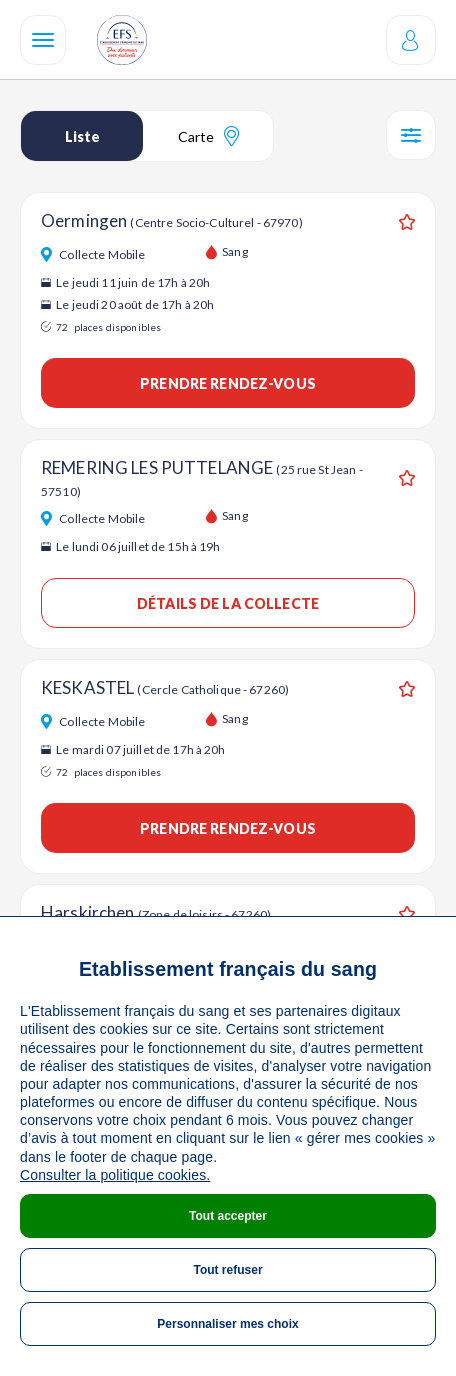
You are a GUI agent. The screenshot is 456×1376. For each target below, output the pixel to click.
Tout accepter (228, 1216)
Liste (82, 136)
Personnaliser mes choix (227, 1324)
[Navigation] (43, 40)
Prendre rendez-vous (228, 383)
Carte (208, 136)
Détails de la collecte (228, 603)
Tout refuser (227, 1270)
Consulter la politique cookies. (115, 1175)
